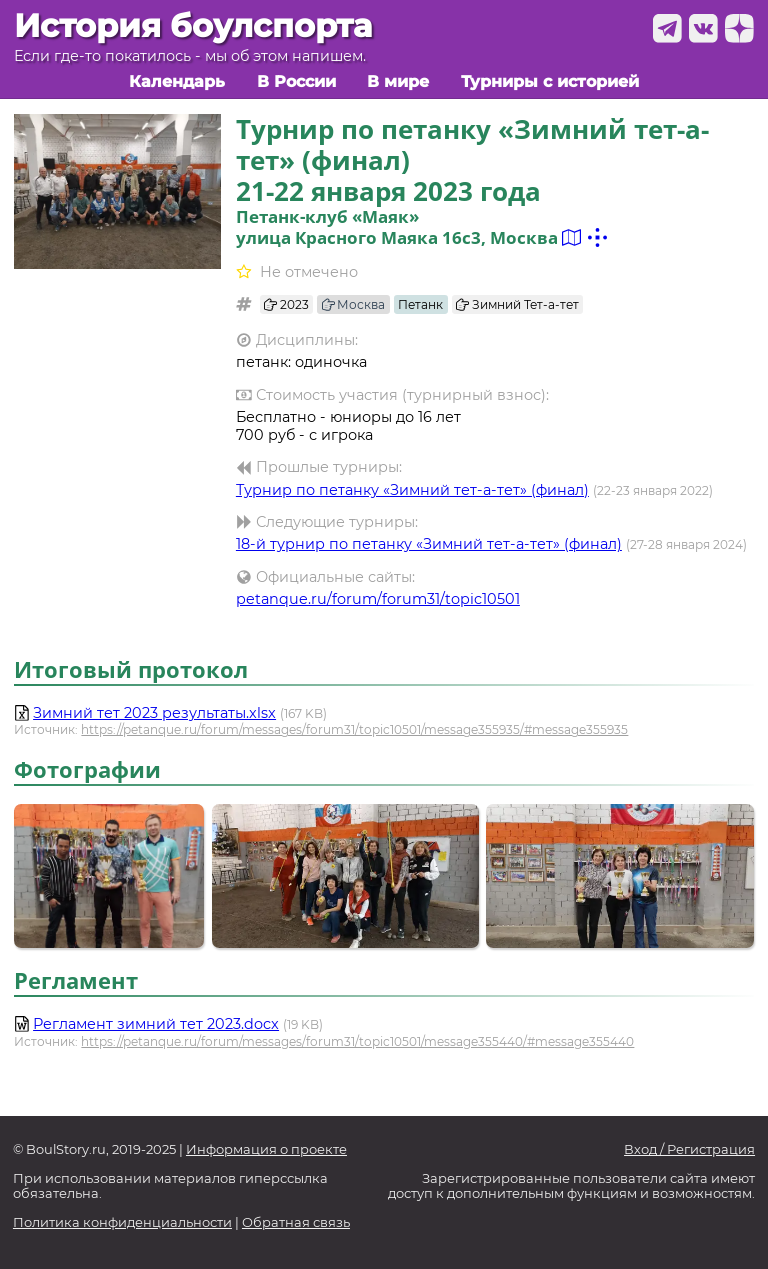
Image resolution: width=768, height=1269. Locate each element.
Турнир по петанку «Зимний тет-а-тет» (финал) (412, 490)
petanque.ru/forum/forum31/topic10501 (378, 599)
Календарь (177, 81)
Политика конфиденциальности (122, 1222)
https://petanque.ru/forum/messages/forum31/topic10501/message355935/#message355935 (354, 729)
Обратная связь (296, 1222)
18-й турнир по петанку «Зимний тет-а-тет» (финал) (429, 544)
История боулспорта (193, 26)
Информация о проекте (266, 1149)
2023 (286, 304)
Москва (354, 304)
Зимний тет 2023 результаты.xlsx (154, 713)
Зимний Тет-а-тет (517, 304)
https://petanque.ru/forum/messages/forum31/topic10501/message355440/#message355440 (357, 1041)
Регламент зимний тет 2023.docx (156, 1024)
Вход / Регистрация (689, 1149)
